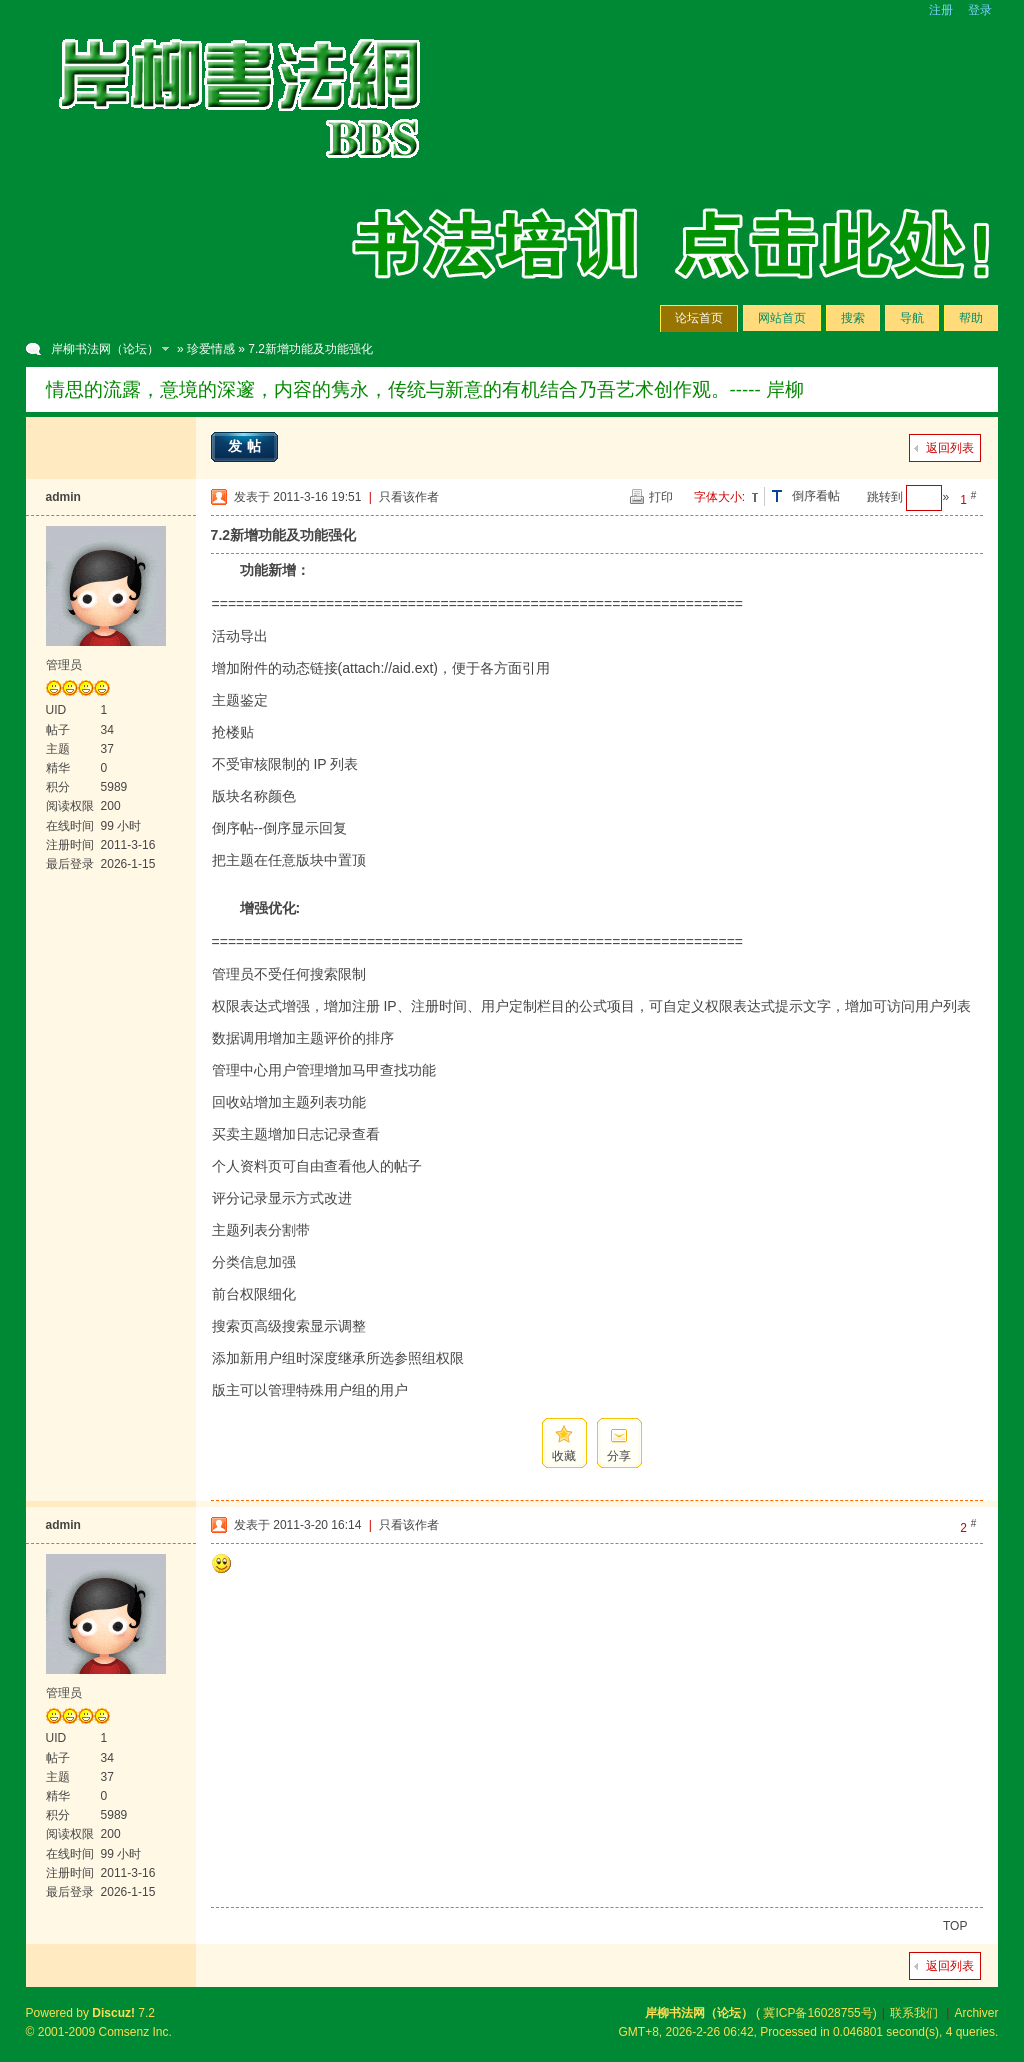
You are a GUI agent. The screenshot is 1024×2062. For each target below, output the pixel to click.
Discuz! (113, 2013)
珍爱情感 (211, 349)
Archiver (976, 2013)
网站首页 (782, 318)
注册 (941, 10)
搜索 (853, 318)
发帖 (247, 446)
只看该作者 (409, 497)
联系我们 (914, 2013)
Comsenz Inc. (135, 2032)
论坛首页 (699, 318)
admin (63, 497)
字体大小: (719, 497)
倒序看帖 (816, 496)
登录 (980, 10)
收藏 (564, 1456)
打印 (661, 497)
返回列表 (950, 448)
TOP (955, 1926)
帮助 (971, 318)
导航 (912, 318)
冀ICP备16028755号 (817, 2013)
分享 (619, 1456)
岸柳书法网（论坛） (105, 349)
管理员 (64, 665)
